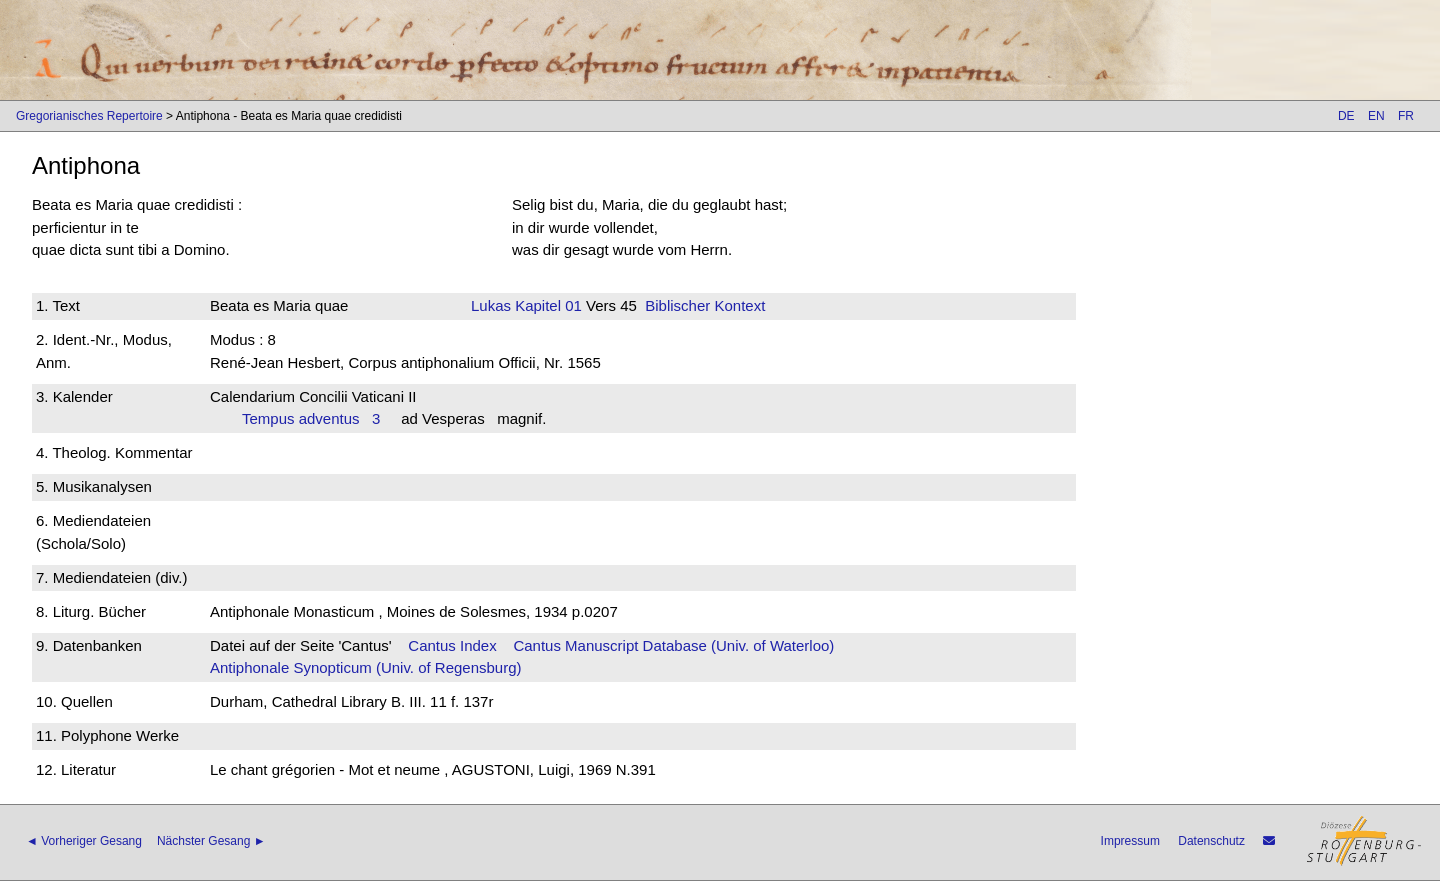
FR (1406, 116)
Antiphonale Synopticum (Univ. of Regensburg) (366, 667)
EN (1376, 116)
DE (1346, 116)
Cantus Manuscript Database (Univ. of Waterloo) (673, 645)
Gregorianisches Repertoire (89, 116)
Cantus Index (452, 645)
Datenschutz (1211, 841)
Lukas (491, 305)
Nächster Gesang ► (211, 841)
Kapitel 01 (546, 305)
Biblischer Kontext (705, 305)
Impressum (1130, 841)
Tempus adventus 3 (311, 418)
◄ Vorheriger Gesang (84, 841)
